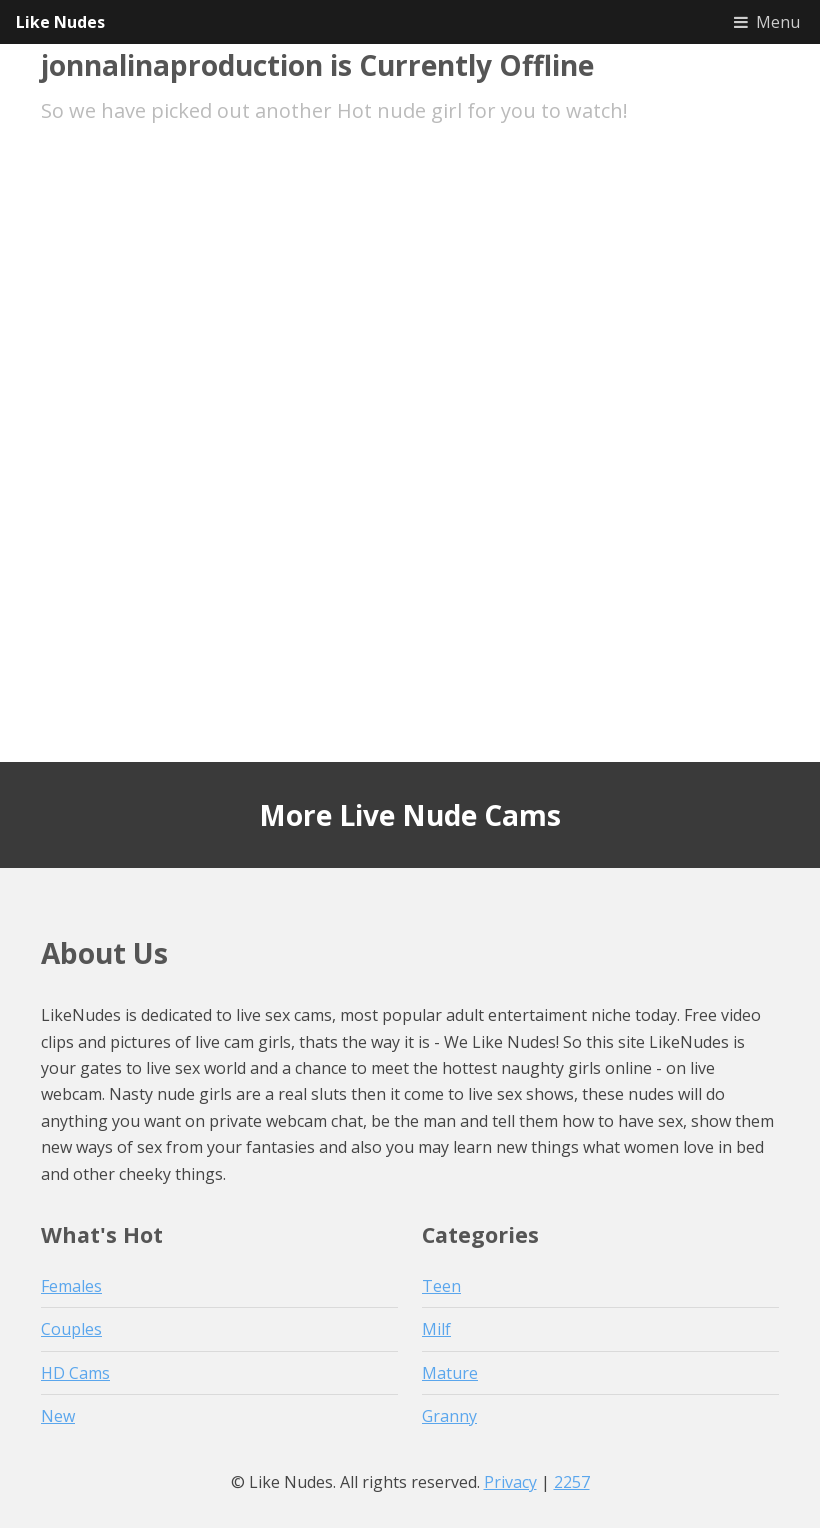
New (58, 1416)
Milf (436, 1329)
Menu (778, 22)
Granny (449, 1416)
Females (71, 1286)
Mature (450, 1373)
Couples (71, 1329)
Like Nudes (60, 22)
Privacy (510, 1482)
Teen (441, 1286)
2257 (572, 1482)
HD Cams (75, 1373)
